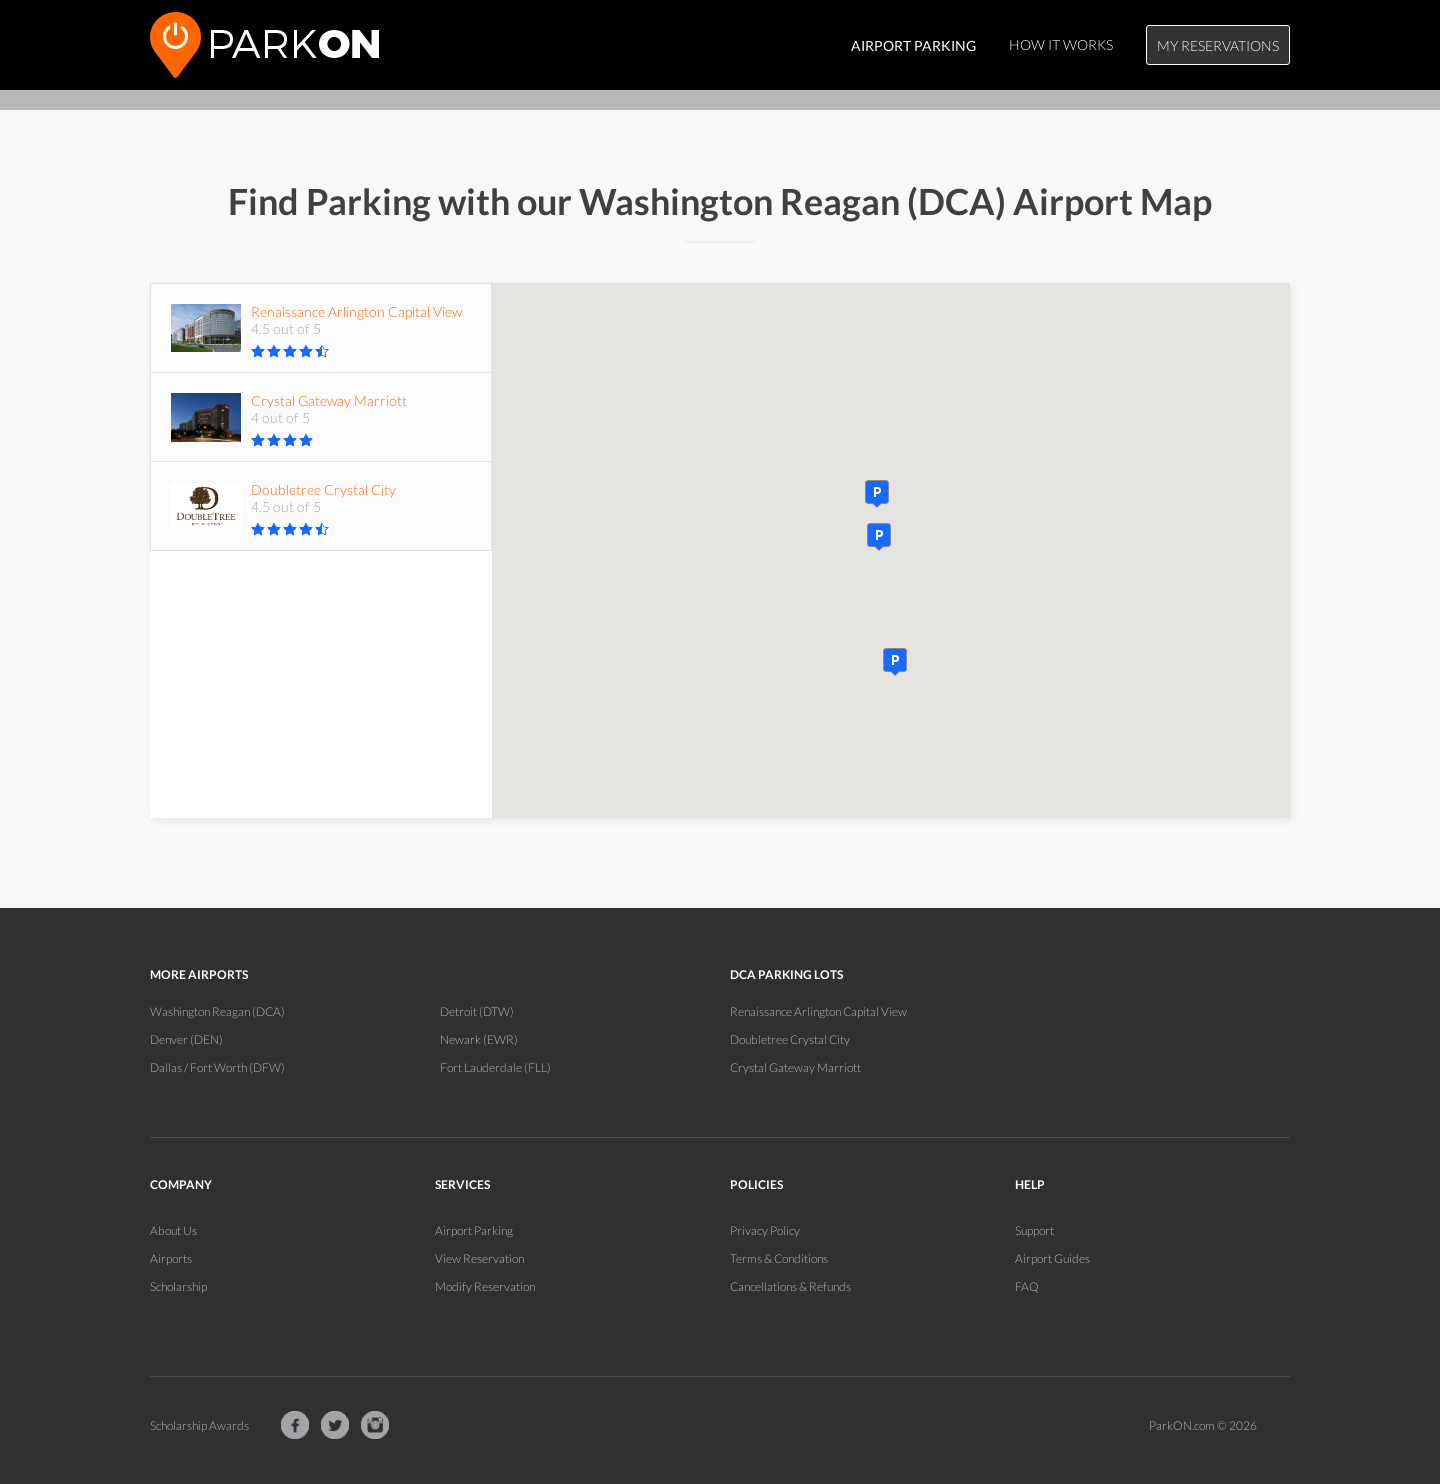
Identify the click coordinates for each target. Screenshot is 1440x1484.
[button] (895, 662)
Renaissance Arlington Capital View (818, 1011)
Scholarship (178, 1286)
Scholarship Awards (199, 1425)
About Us (173, 1230)
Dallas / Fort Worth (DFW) (217, 1067)
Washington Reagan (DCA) (217, 1011)
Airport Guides (1052, 1258)
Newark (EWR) (479, 1039)
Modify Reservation (485, 1286)
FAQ (1027, 1286)
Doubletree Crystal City (790, 1039)
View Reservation (479, 1258)
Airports (171, 1258)
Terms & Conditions (779, 1258)
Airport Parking (474, 1230)
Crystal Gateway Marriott (795, 1067)
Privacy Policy (765, 1230)
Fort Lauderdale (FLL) (495, 1067)
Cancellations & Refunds (790, 1286)
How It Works (1061, 44)
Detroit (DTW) (477, 1011)
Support (1034, 1230)
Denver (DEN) (186, 1039)
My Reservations (1218, 45)
